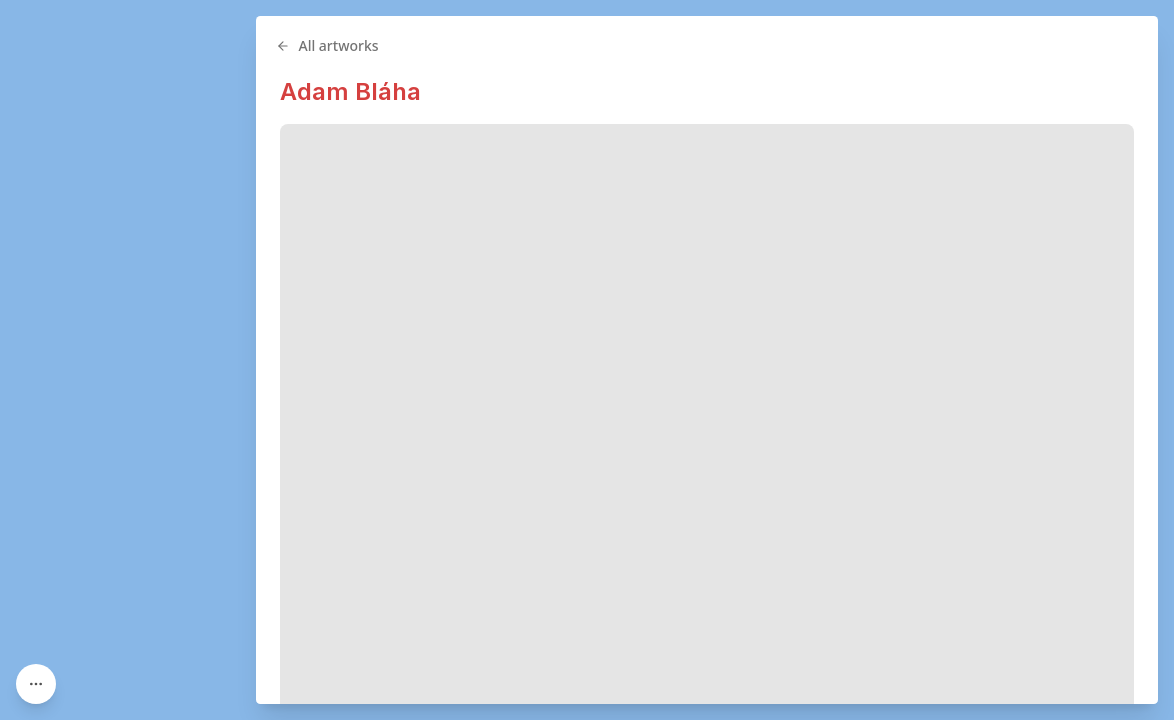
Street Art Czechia (648, 679)
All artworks (557, 45)
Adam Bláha (580, 91)
